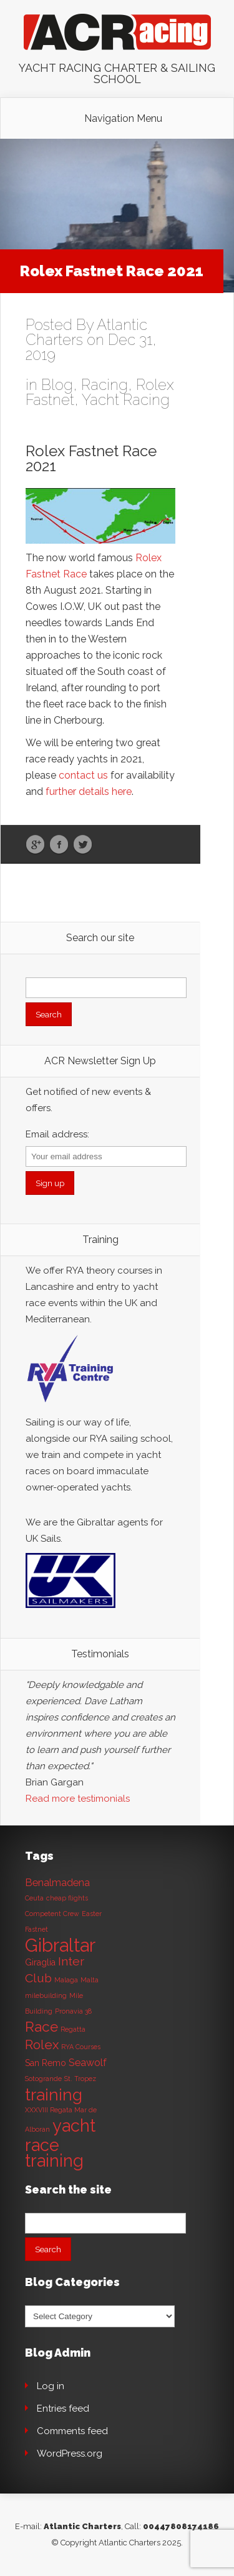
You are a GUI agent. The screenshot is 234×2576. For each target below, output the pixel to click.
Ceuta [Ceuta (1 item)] (34, 1898)
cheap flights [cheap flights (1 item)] (67, 1898)
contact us (83, 775)
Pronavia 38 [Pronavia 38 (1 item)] (73, 2011)
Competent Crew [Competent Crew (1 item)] (52, 1913)
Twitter (82, 845)
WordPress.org (69, 2453)
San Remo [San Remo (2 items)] (45, 2063)
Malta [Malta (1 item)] (89, 1980)
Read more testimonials (78, 1798)
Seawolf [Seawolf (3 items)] (88, 2063)
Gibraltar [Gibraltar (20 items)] (60, 1945)
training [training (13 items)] (53, 2094)
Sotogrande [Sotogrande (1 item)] (43, 2078)
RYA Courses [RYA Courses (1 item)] (80, 2046)
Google (35, 845)
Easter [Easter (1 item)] (92, 1913)
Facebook (59, 845)
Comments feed (72, 2431)
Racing (104, 385)
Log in (50, 2386)
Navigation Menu (123, 119)
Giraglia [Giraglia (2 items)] (40, 1962)
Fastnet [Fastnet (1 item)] (36, 1929)
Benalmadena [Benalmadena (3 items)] (57, 1883)
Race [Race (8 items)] (41, 2027)
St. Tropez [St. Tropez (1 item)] (80, 2078)
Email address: (57, 1134)
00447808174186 (181, 2526)
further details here (89, 791)
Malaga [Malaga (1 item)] (66, 1980)
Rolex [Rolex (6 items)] (42, 2044)
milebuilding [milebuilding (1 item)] (46, 1995)
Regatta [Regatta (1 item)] (73, 2029)
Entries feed (63, 2408)
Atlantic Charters (82, 2526)
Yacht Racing (126, 400)
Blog (57, 385)
